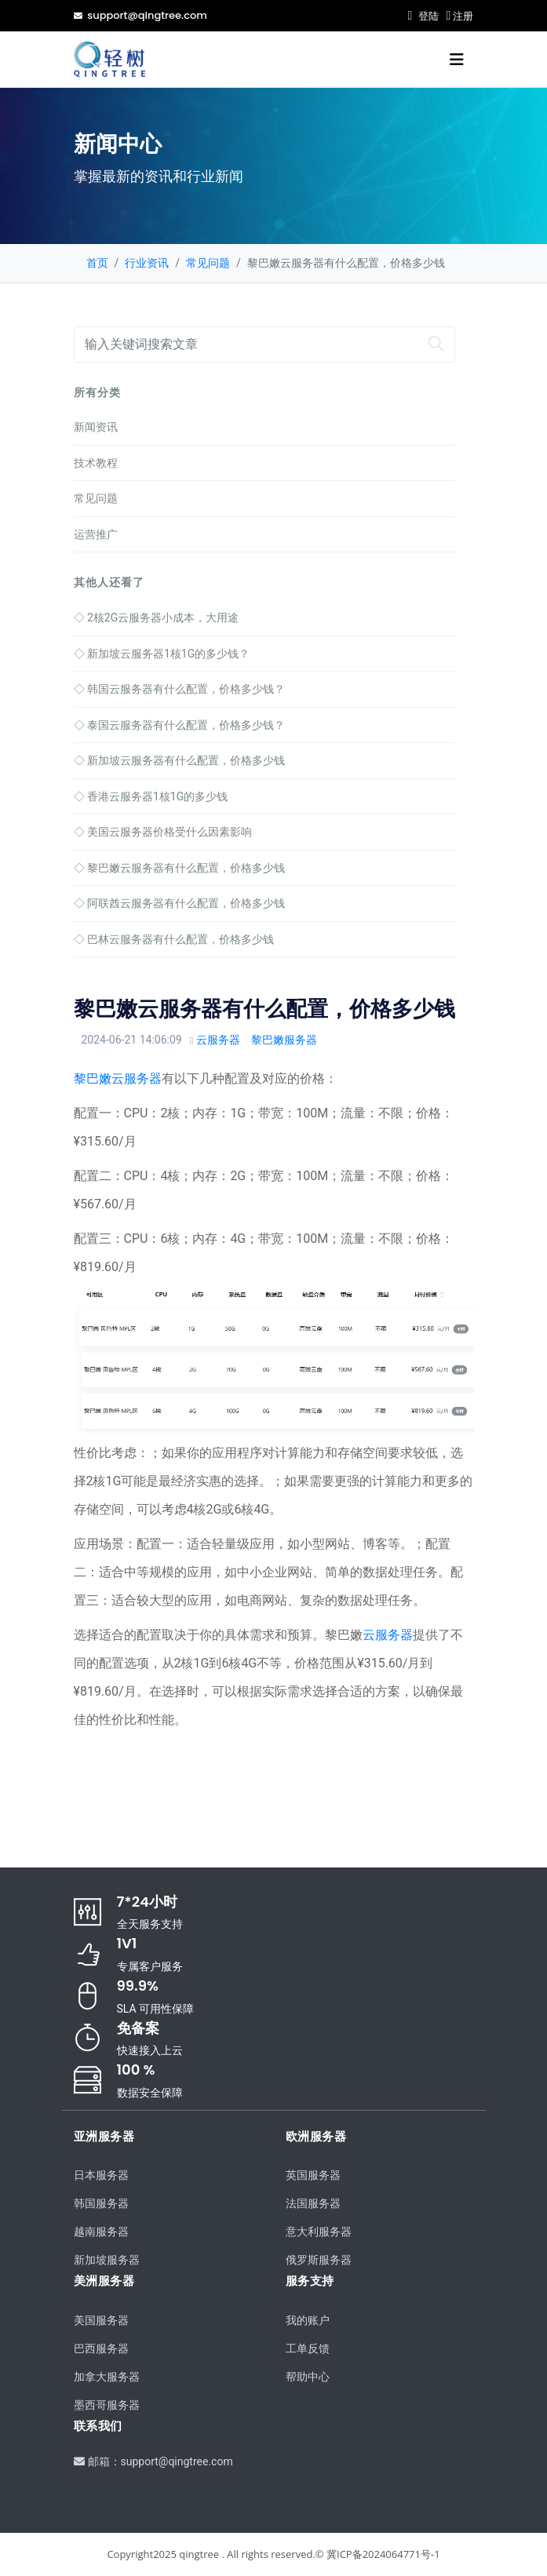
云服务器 (218, 1039)
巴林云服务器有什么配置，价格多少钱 (174, 939)
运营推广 (96, 534)
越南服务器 (101, 2231)
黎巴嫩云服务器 (118, 1078)
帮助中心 (308, 2376)
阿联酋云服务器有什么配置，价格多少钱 (179, 903)
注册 (459, 16)
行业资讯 (147, 263)
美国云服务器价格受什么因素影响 (163, 831)
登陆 (422, 16)
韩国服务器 (101, 2203)
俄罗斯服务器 (319, 2260)
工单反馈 (308, 2348)
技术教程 (96, 463)
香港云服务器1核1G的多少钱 (151, 796)
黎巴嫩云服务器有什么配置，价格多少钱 (179, 868)
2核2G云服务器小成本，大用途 (156, 617)
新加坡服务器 (107, 2260)
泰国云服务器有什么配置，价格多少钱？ (179, 725)
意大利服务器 (319, 2231)
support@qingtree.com (140, 15)
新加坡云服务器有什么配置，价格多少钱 (179, 760)
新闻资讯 (96, 427)
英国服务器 (313, 2175)
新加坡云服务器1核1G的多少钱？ (162, 653)
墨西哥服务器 (107, 2405)
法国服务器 (313, 2203)
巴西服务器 (101, 2348)
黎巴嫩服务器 (284, 1039)
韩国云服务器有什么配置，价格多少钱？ (179, 689)
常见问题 (208, 263)
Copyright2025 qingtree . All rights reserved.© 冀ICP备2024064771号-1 (273, 2554)
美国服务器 (101, 2320)
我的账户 (308, 2320)
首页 (97, 263)
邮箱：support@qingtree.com (153, 2461)
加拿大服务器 (107, 2376)
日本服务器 (101, 2175)
